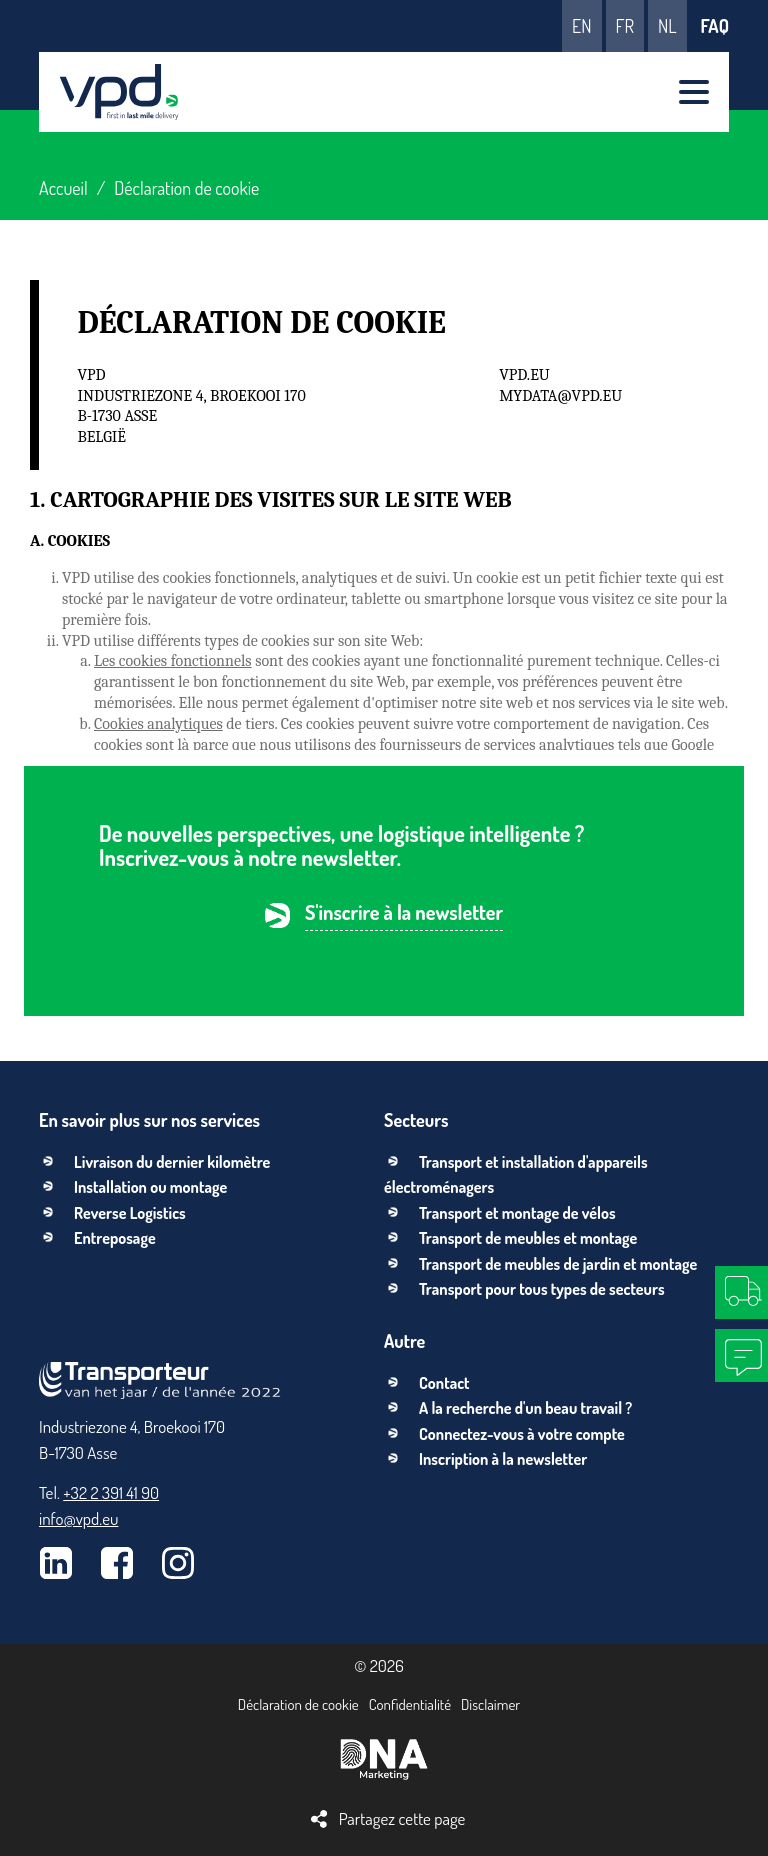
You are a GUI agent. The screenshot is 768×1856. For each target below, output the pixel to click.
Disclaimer (490, 1704)
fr (625, 26)
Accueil (63, 188)
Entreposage (115, 1238)
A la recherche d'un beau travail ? (525, 1408)
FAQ (715, 26)
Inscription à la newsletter (503, 1459)
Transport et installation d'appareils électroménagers (516, 1175)
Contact (444, 1383)
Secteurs (416, 1120)
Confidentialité (410, 1704)
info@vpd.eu (78, 1518)
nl (667, 26)
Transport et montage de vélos (517, 1213)
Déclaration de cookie (298, 1704)
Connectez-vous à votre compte (522, 1434)
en (581, 26)
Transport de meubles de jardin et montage (558, 1264)
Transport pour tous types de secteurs (542, 1289)
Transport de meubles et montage (528, 1238)
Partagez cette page (402, 1818)
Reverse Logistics (130, 1213)
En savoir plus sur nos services (149, 1120)
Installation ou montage (150, 1187)
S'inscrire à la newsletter (404, 913)
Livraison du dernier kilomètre (172, 1162)
